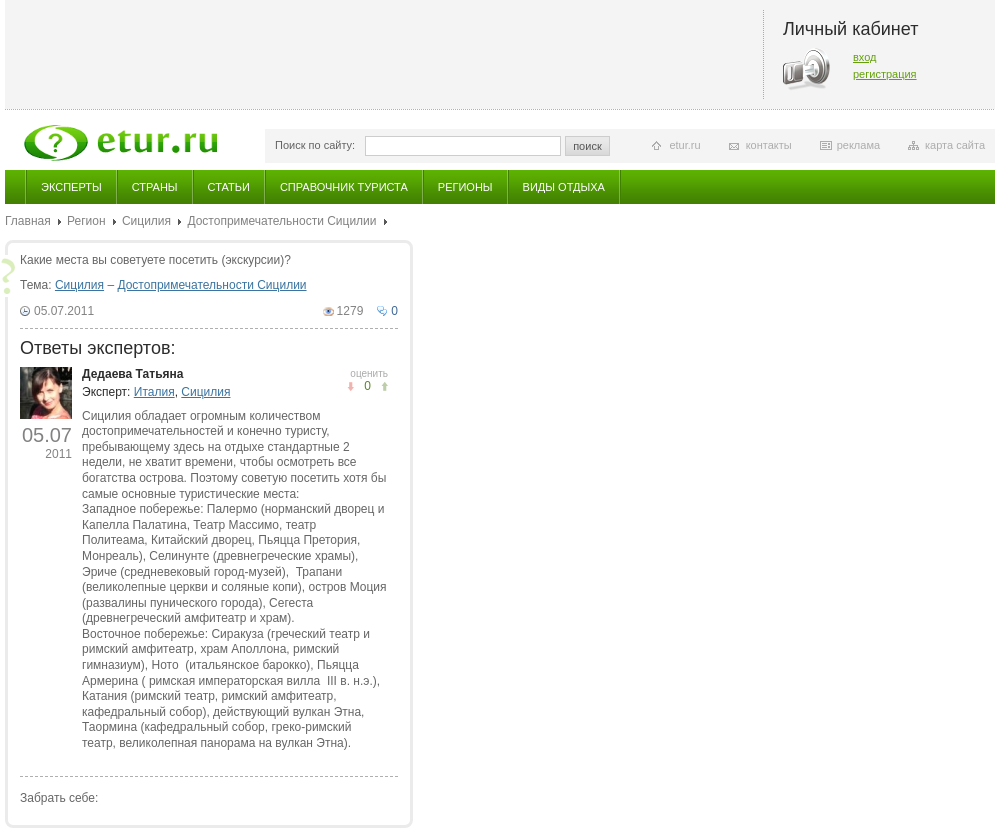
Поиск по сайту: (315, 145)
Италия (154, 392)
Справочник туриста (344, 187)
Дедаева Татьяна (132, 374)
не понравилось (384, 386)
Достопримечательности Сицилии (281, 221)
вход (865, 57)
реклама (858, 145)
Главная (28, 221)
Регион (86, 221)
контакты (769, 145)
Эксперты (71, 187)
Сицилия (146, 221)
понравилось (350, 386)
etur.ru (684, 145)
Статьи (229, 187)
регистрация (885, 74)
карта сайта (955, 145)
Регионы (465, 187)
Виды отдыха (564, 187)
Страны (155, 187)
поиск (587, 146)
